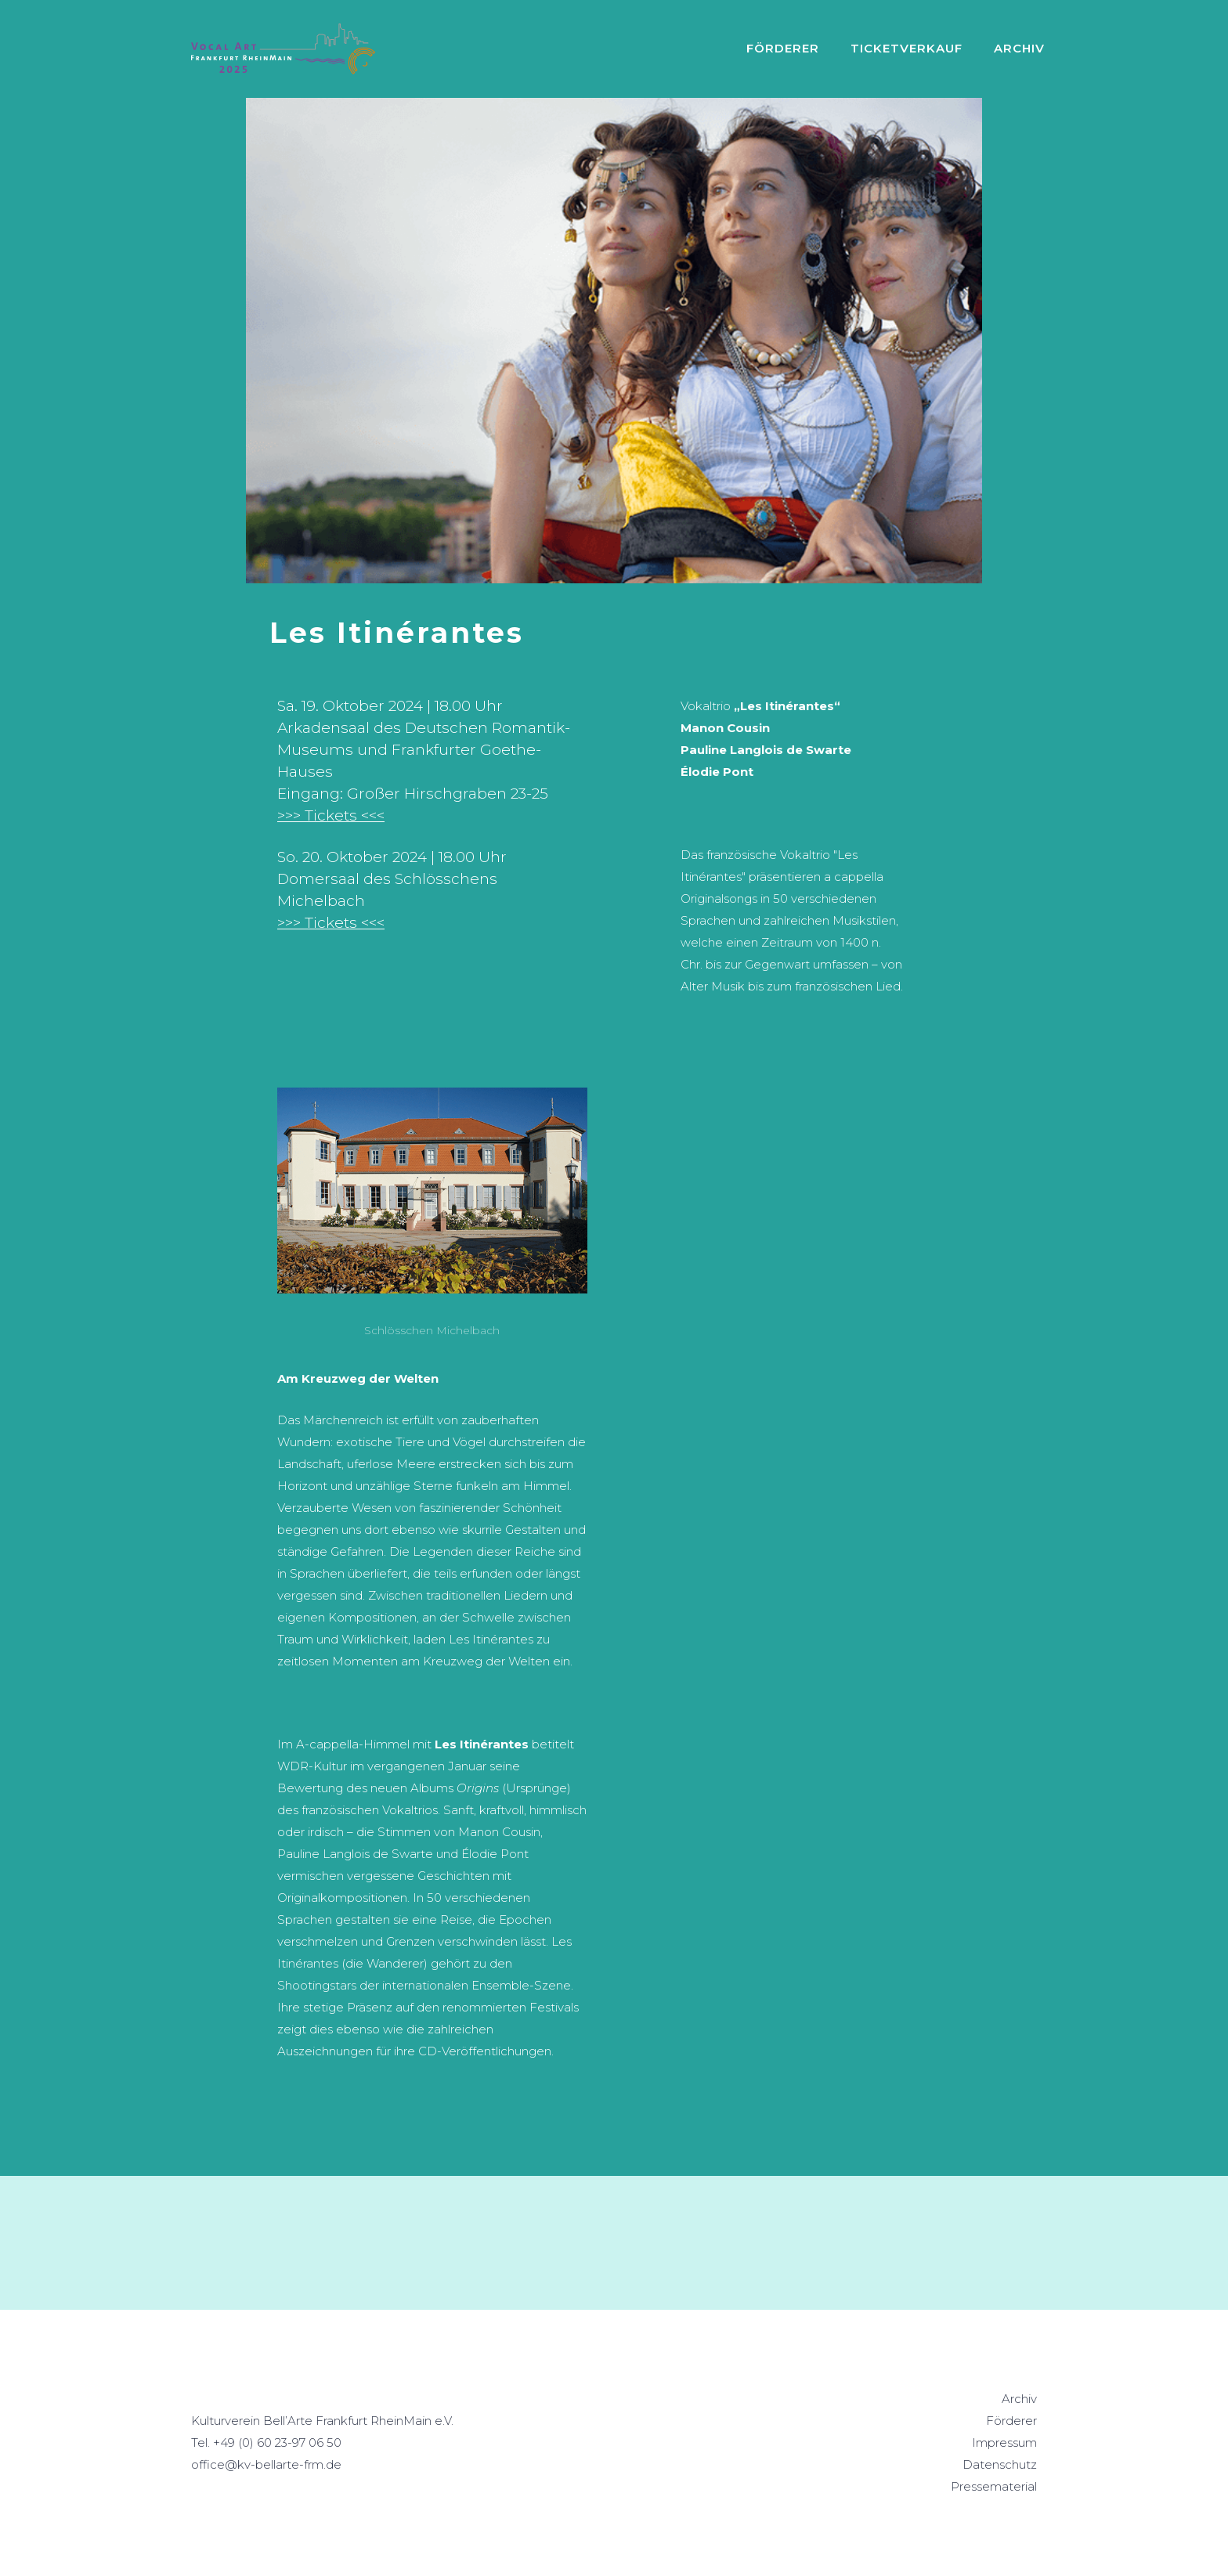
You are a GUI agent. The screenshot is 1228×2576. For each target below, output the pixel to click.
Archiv (1019, 2398)
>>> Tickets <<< (331, 815)
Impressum (1004, 2442)
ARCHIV (1019, 48)
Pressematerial (994, 2486)
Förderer (782, 48)
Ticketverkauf (907, 48)
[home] (283, 48)
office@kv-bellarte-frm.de (266, 2464)
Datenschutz (1000, 2464)
